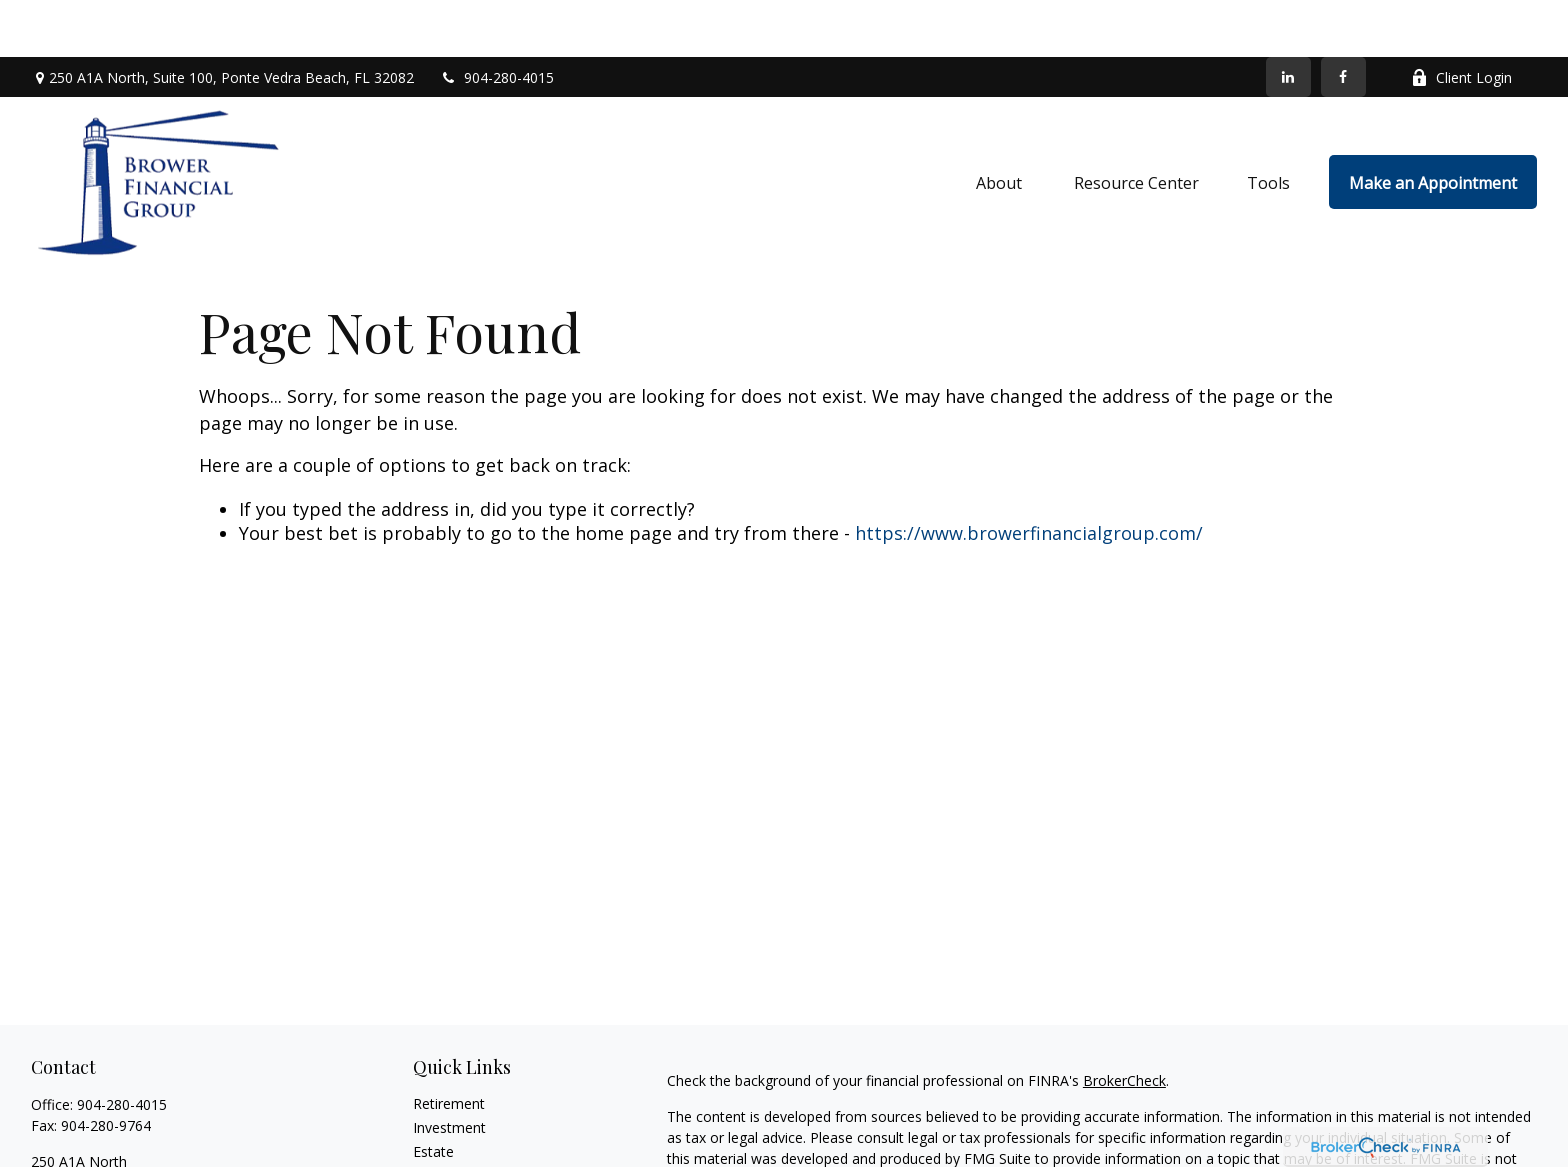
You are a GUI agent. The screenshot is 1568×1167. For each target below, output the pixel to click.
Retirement (449, 1046)
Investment (449, 1070)
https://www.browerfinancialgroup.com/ (1029, 476)
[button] (1001, 125)
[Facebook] (1343, 20)
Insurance (444, 1118)
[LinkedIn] (1288, 20)
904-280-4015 (496, 20)
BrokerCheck (1124, 1023)
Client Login (1461, 20)
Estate (433, 1094)
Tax (425, 1142)
